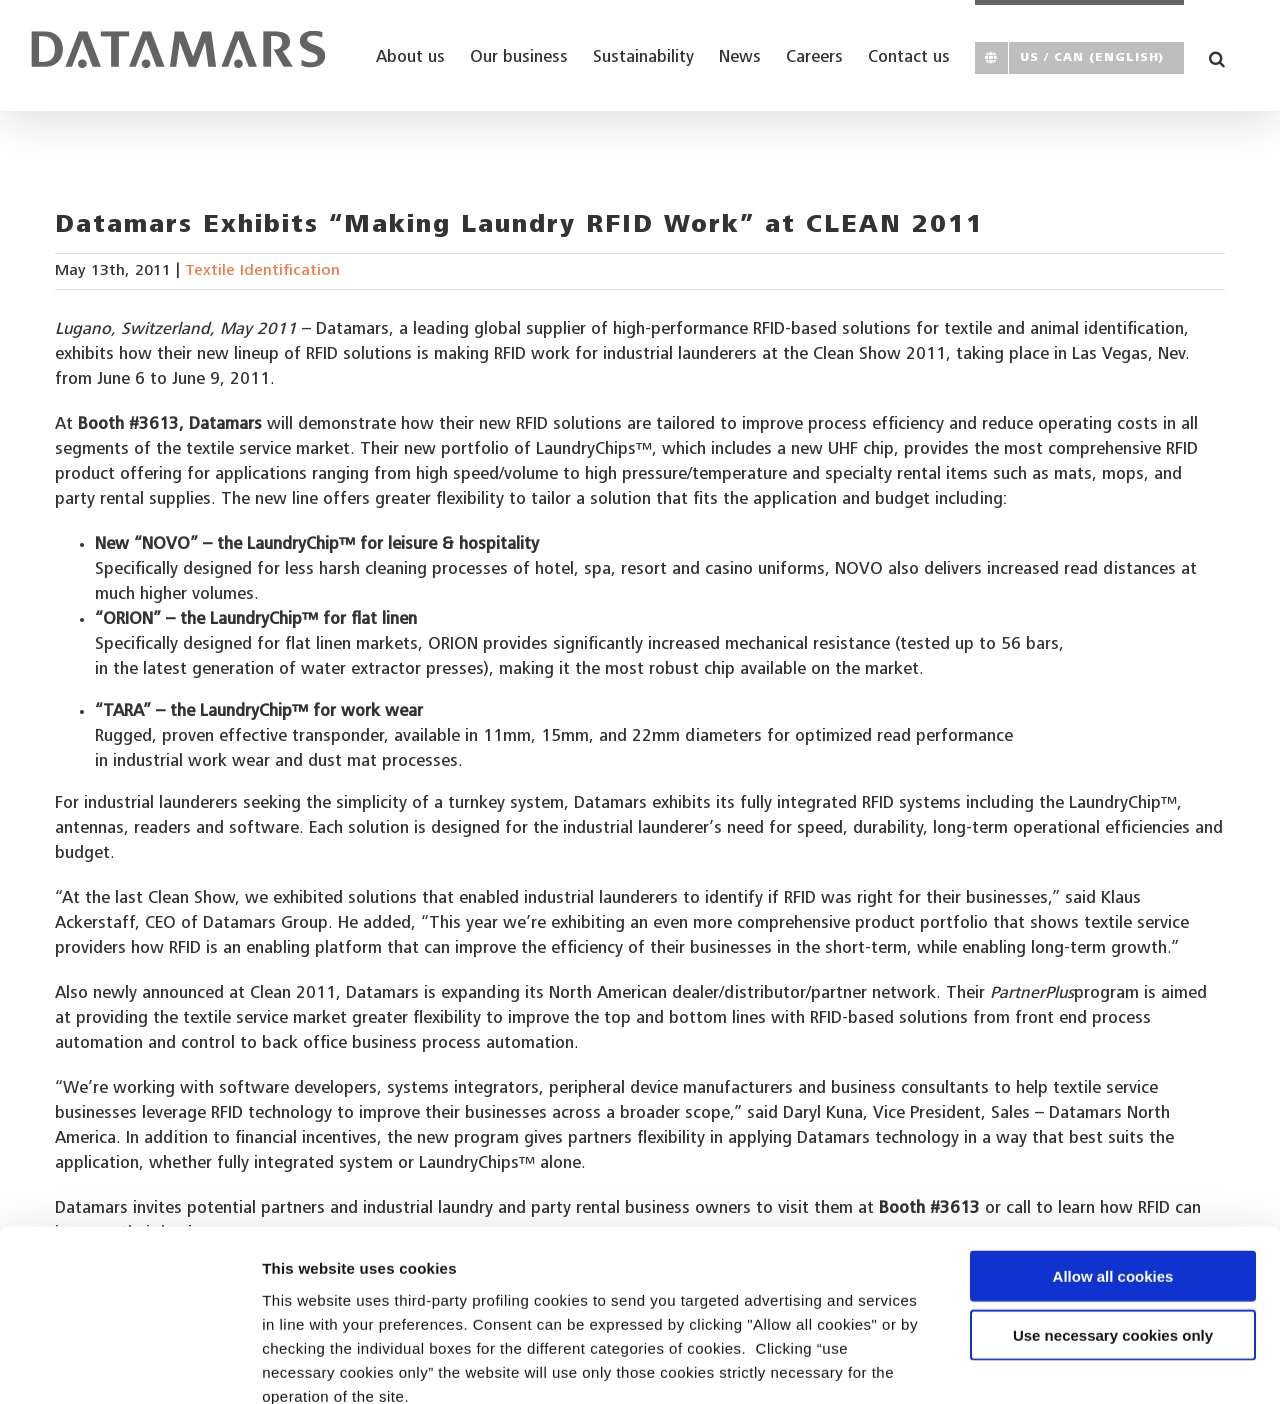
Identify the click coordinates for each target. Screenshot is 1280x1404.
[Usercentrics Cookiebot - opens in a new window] (129, 1365)
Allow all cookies (1113, 1164)
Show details (1049, 1364)
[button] (1217, 55)
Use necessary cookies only (1113, 1223)
